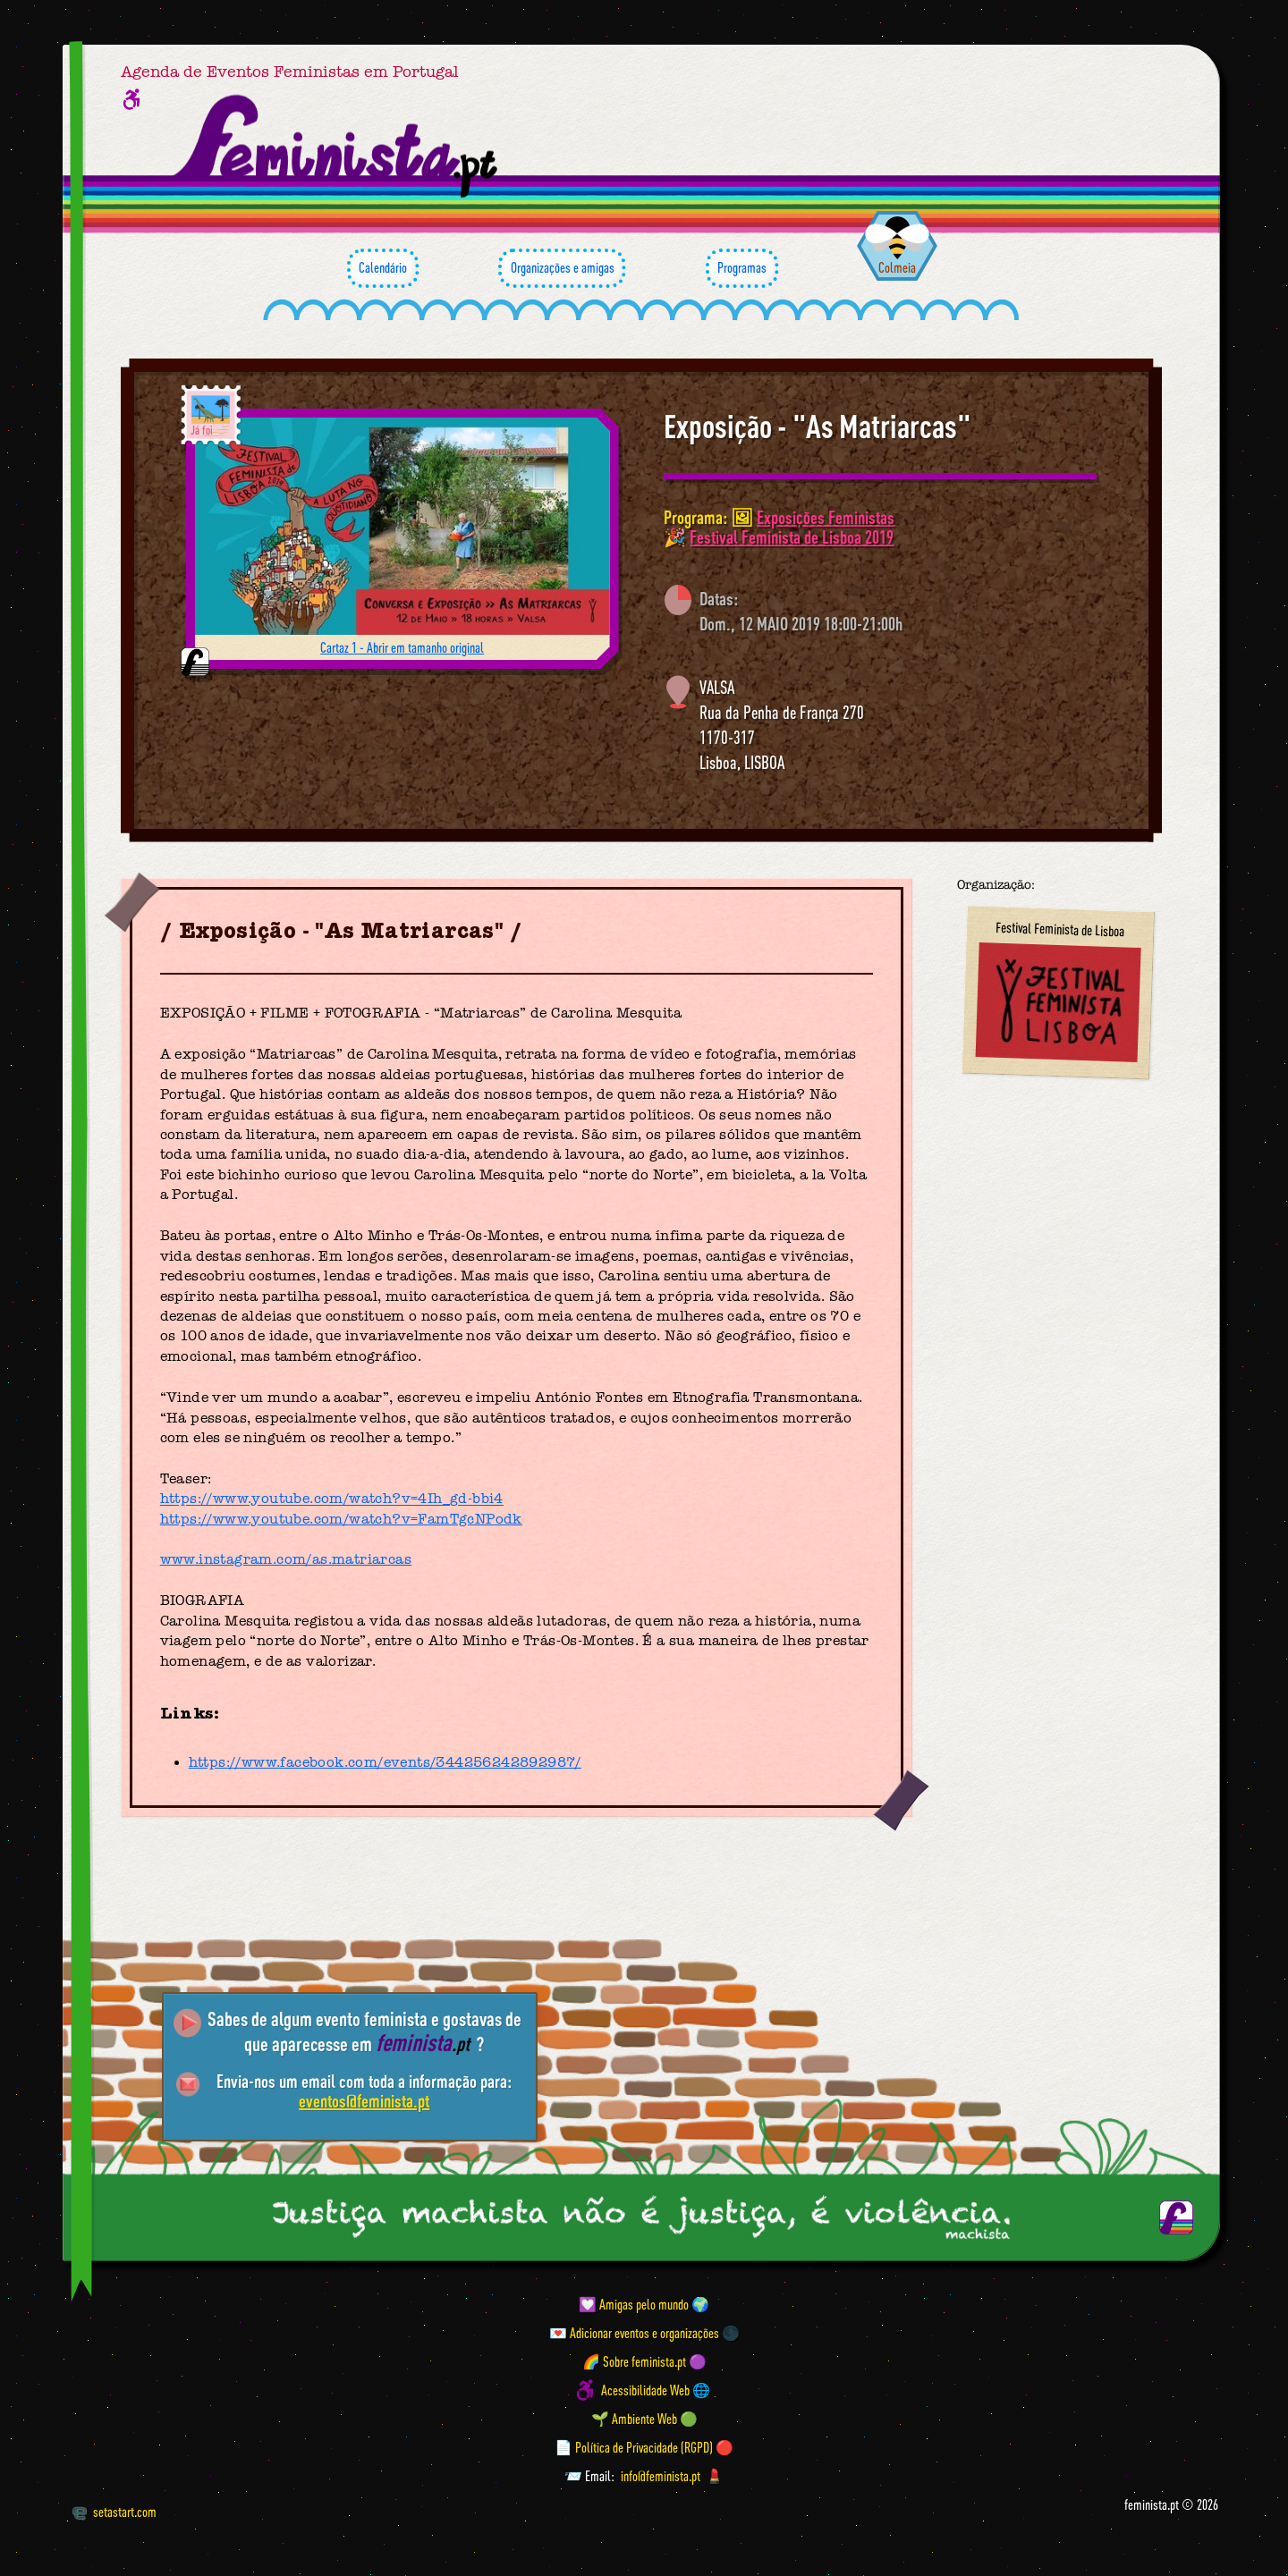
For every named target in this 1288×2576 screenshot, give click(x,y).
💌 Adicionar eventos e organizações (634, 2333)
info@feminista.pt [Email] (660, 2476)
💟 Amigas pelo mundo (634, 2304)
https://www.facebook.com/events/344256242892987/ (385, 1762)
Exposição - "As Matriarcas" (817, 426)
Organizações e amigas (561, 268)
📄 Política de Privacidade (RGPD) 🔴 (644, 2447)
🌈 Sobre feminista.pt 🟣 (644, 2361)
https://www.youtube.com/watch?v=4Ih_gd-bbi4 (332, 1499)
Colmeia (897, 267)
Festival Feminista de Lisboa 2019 (792, 537)
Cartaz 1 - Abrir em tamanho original (402, 647)
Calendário (383, 268)
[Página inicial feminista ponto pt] (337, 146)
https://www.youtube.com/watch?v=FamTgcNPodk (341, 1519)
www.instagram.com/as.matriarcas (285, 1559)
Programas (742, 268)
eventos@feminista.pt (364, 2100)
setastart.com (114, 2512)
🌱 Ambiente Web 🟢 (644, 2419)
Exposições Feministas (825, 517)
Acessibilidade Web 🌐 (655, 2390)
